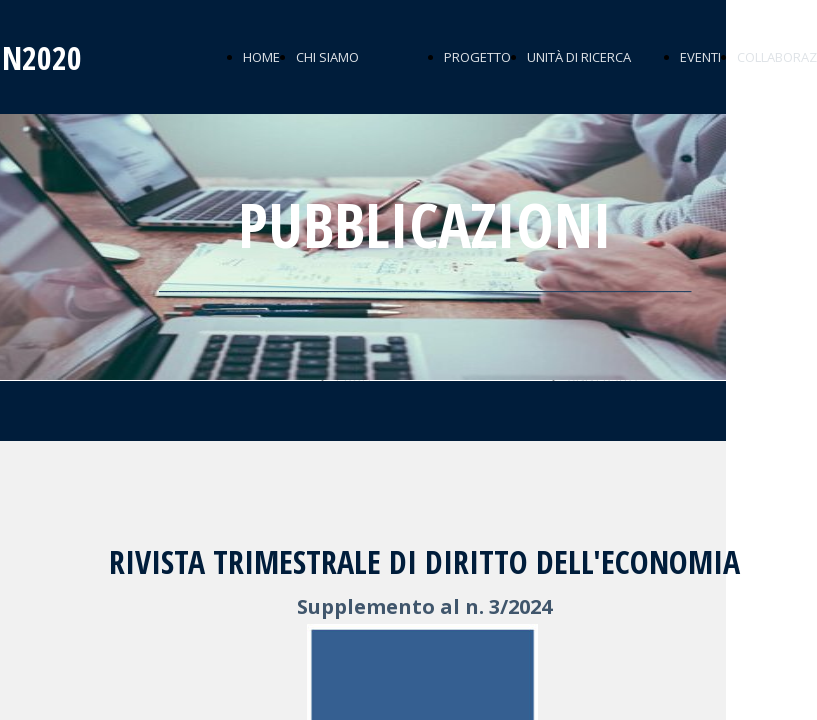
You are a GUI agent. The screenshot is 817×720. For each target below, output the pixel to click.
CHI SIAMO (327, 57)
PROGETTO (477, 57)
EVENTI (700, 57)
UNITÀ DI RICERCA (579, 57)
